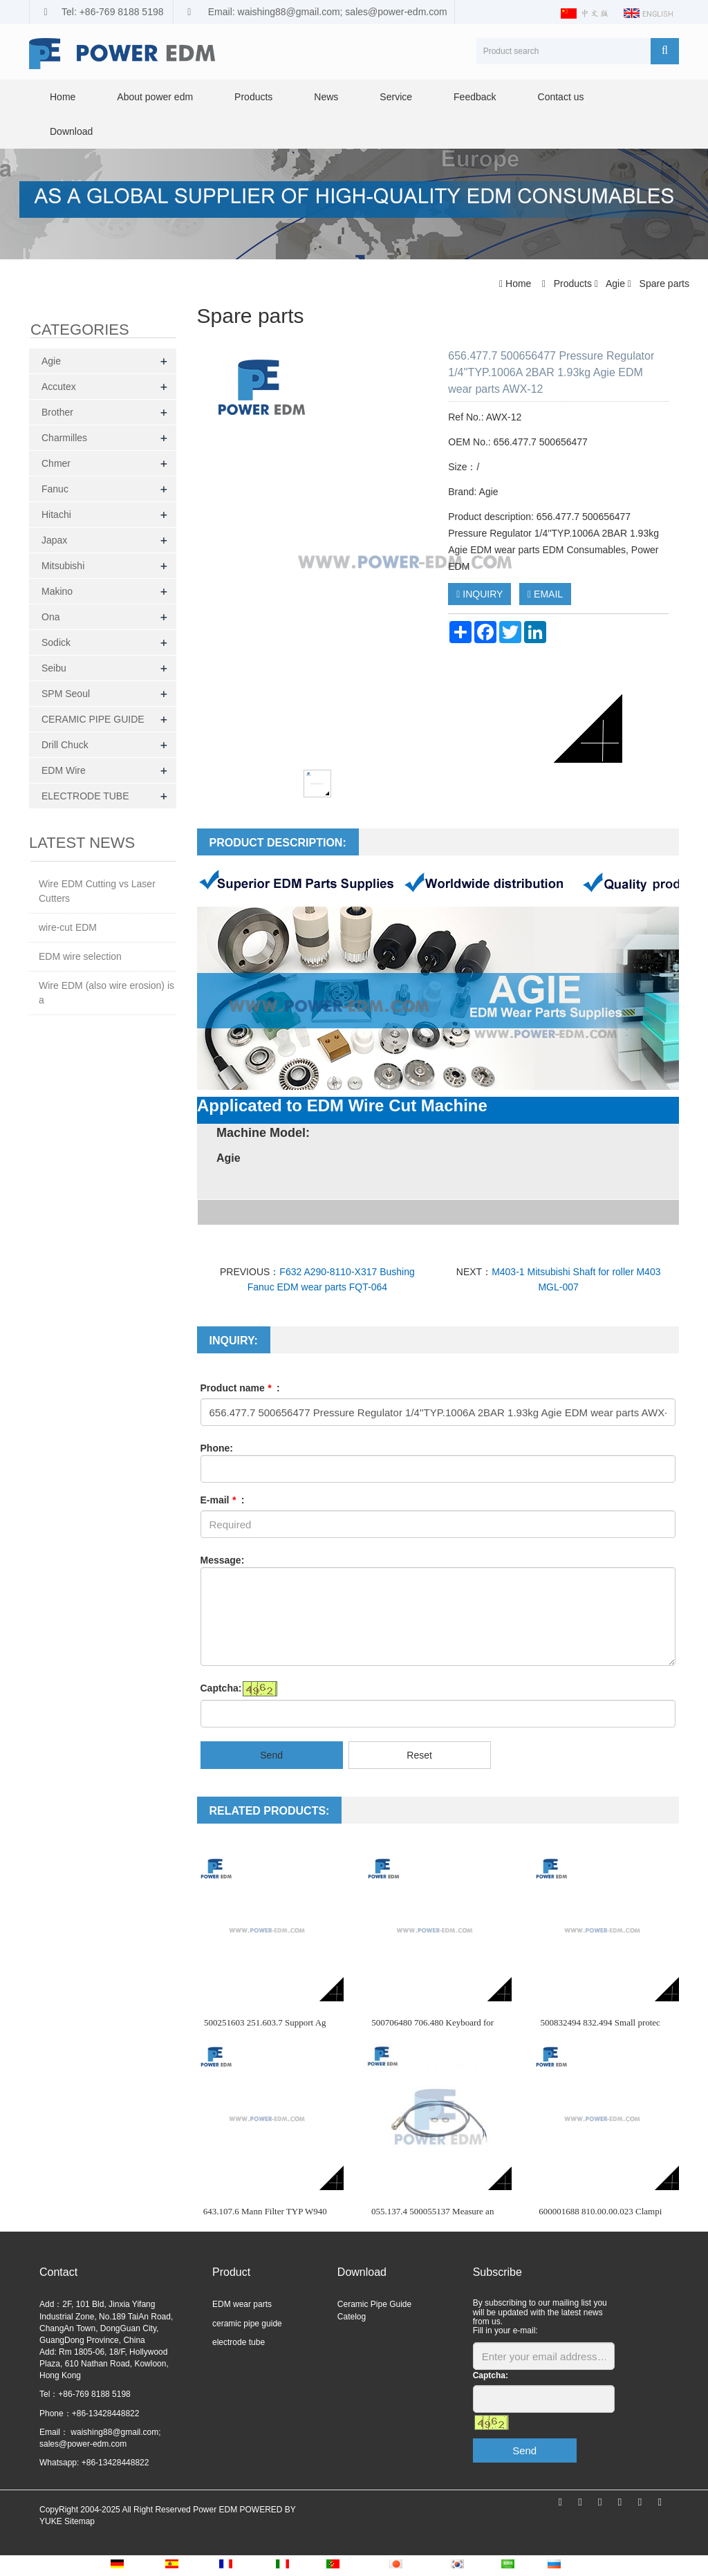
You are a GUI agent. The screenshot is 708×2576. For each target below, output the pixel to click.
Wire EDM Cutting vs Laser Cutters (97, 891)
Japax (54, 540)
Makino (57, 591)
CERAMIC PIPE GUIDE (93, 719)
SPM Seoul (65, 693)
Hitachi (56, 514)
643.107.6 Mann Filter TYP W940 (265, 2211)
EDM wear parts (242, 2304)
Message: (223, 1560)
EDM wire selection (80, 956)
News (326, 96)
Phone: (217, 1448)
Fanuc (54, 488)
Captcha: (221, 1688)
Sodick (56, 642)
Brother (57, 412)
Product (231, 2272)
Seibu (53, 668)
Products (253, 96)
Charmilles (64, 437)
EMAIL (545, 594)
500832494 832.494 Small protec (600, 2022)
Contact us (561, 96)
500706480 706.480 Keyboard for (432, 2022)
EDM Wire (63, 770)
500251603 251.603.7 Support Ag (265, 2022)
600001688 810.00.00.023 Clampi (600, 2211)
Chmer (56, 463)
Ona (50, 616)
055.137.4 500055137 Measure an (432, 2211)
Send (271, 1755)
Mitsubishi (62, 565)
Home (62, 96)
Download (71, 131)
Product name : (240, 1387)
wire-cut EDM (68, 927)
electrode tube (238, 2342)
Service (396, 96)
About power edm (155, 96)
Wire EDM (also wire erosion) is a (106, 993)
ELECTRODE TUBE (85, 795)
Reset (419, 1755)
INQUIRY (479, 594)
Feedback (475, 96)
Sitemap (79, 2521)
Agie (616, 283)
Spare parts (663, 283)
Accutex (58, 386)
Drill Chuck (64, 744)
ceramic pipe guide (247, 2323)
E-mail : (223, 1499)
